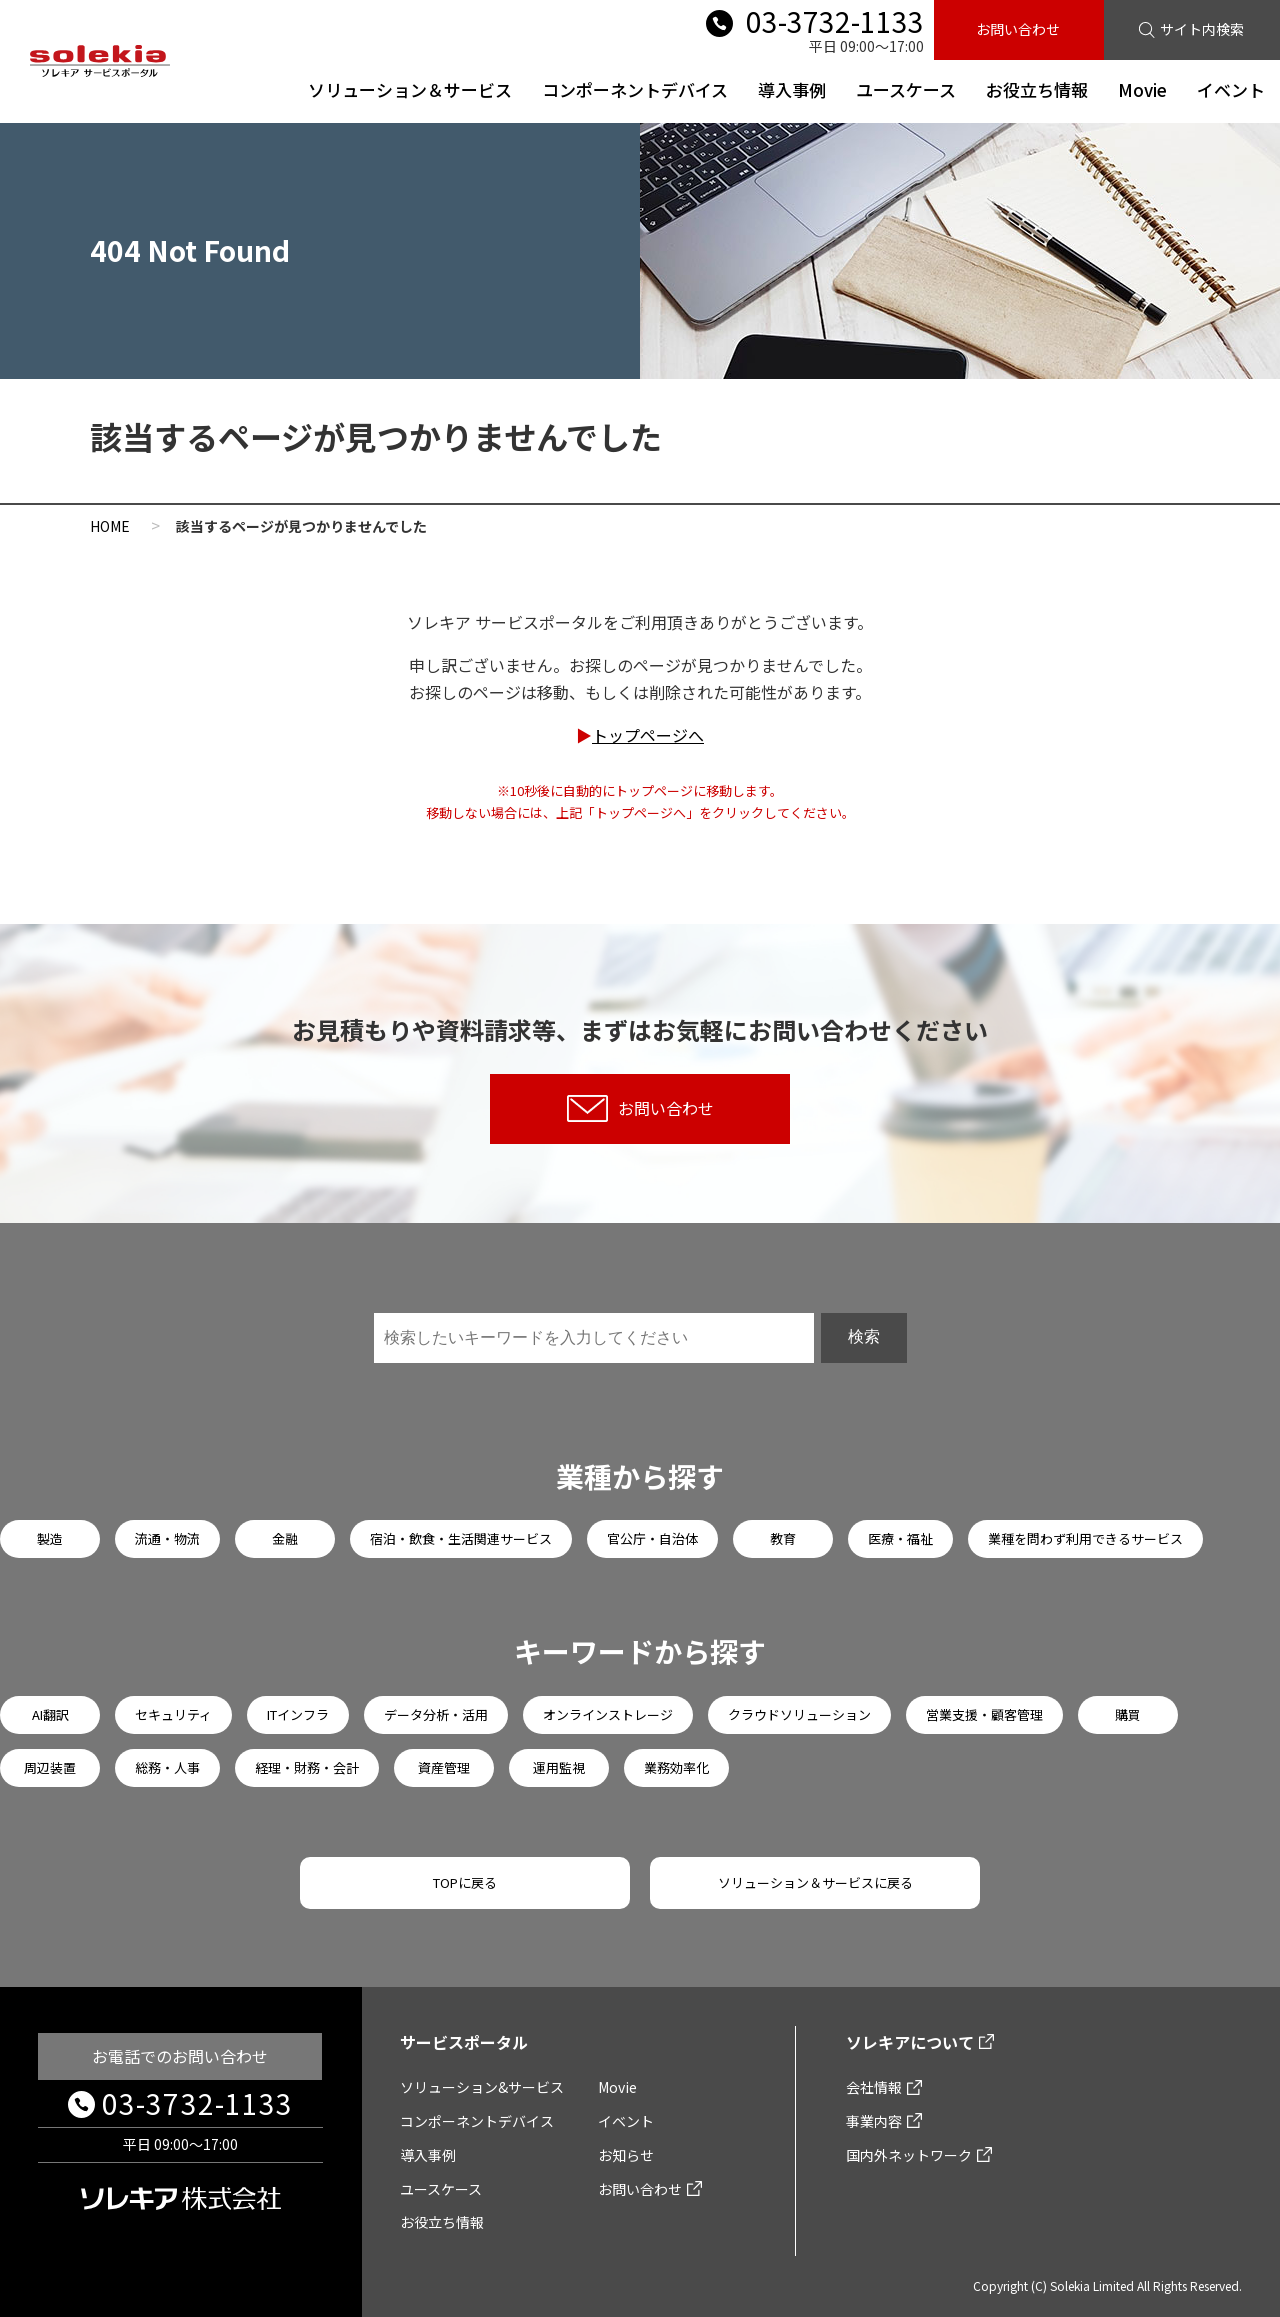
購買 (1128, 1714)
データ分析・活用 (436, 1714)
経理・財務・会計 (307, 1767)
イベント (1231, 89)
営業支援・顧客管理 (984, 1714)
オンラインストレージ (608, 1714)
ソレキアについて (910, 2042)
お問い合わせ (1018, 29)
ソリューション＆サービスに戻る (815, 1882)
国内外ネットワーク (909, 2155)
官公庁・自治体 (652, 1538)
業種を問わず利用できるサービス (1085, 1538)
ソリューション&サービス (482, 2087)
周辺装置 (50, 1767)
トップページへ (648, 735)
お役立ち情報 (1037, 89)
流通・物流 (167, 1538)
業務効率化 (676, 1767)
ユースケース (906, 89)
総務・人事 (167, 1767)
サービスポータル (464, 2042)
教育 (783, 1538)
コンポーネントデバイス (635, 89)
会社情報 (874, 2087)
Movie (1142, 89)
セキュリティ (173, 1714)
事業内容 (874, 2121)
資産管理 (444, 1767)
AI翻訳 (50, 1714)
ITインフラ (298, 1714)
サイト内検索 (1202, 29)
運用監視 (559, 1767)
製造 (50, 1538)
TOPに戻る (465, 1882)
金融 (285, 1538)
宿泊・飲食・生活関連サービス (461, 1538)
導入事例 (792, 89)
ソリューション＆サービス (410, 89)
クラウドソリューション (799, 1714)
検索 (864, 1336)
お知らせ (626, 2155)
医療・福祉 (900, 1538)
